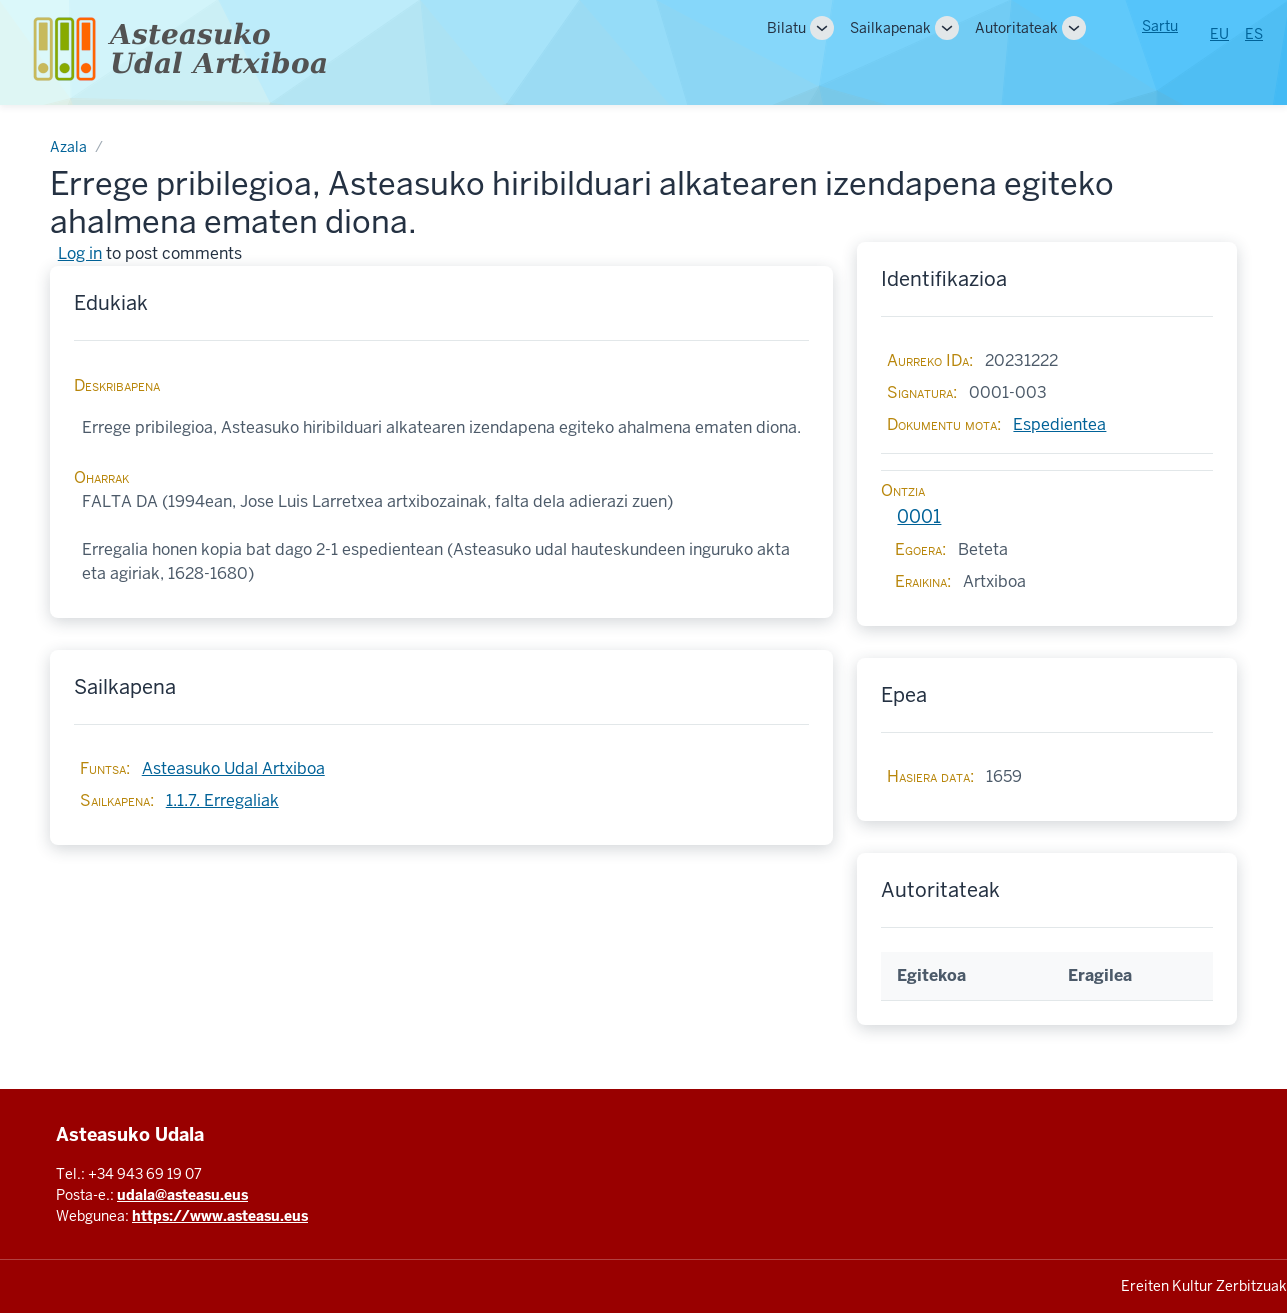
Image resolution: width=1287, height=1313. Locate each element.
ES (1254, 34)
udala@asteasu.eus (182, 1195)
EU (1219, 34)
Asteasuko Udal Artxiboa (233, 768)
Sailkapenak (890, 28)
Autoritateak (1016, 28)
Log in (80, 253)
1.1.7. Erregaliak (222, 800)
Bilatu (786, 28)
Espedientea (1059, 424)
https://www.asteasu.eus (220, 1216)
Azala (68, 147)
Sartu (1160, 26)
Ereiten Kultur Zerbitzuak (1204, 1286)
